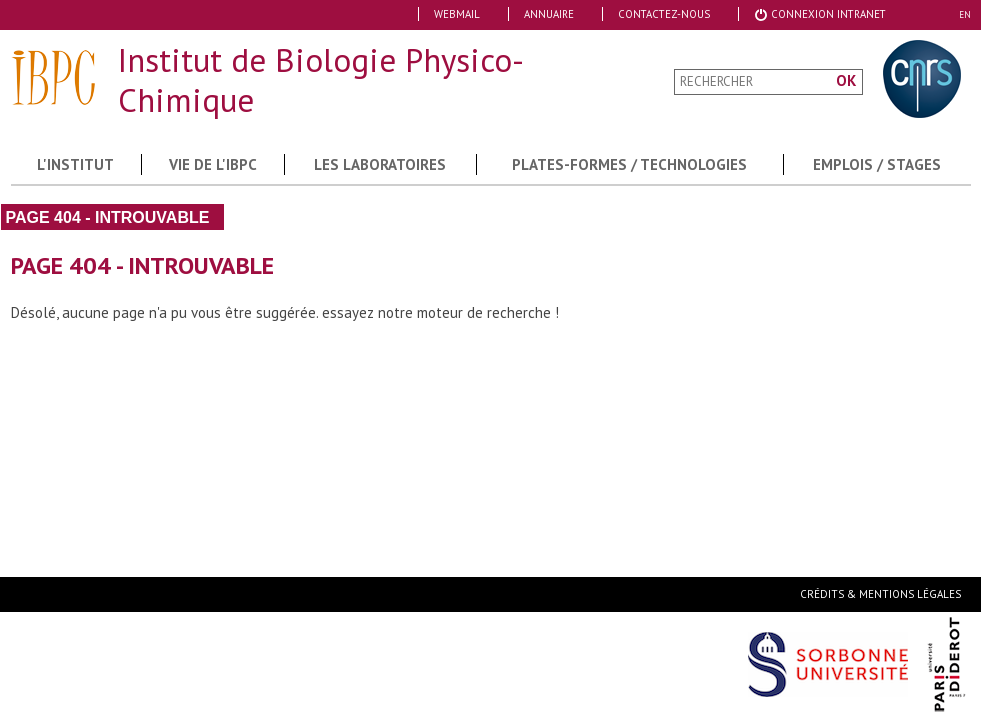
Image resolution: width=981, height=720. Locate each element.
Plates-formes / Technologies (629, 164)
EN (965, 14)
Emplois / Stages (877, 164)
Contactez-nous (664, 14)
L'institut (75, 164)
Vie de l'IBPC (213, 164)
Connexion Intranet (820, 14)
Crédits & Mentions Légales (880, 594)
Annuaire (549, 14)
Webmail (457, 14)
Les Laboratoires (380, 164)
